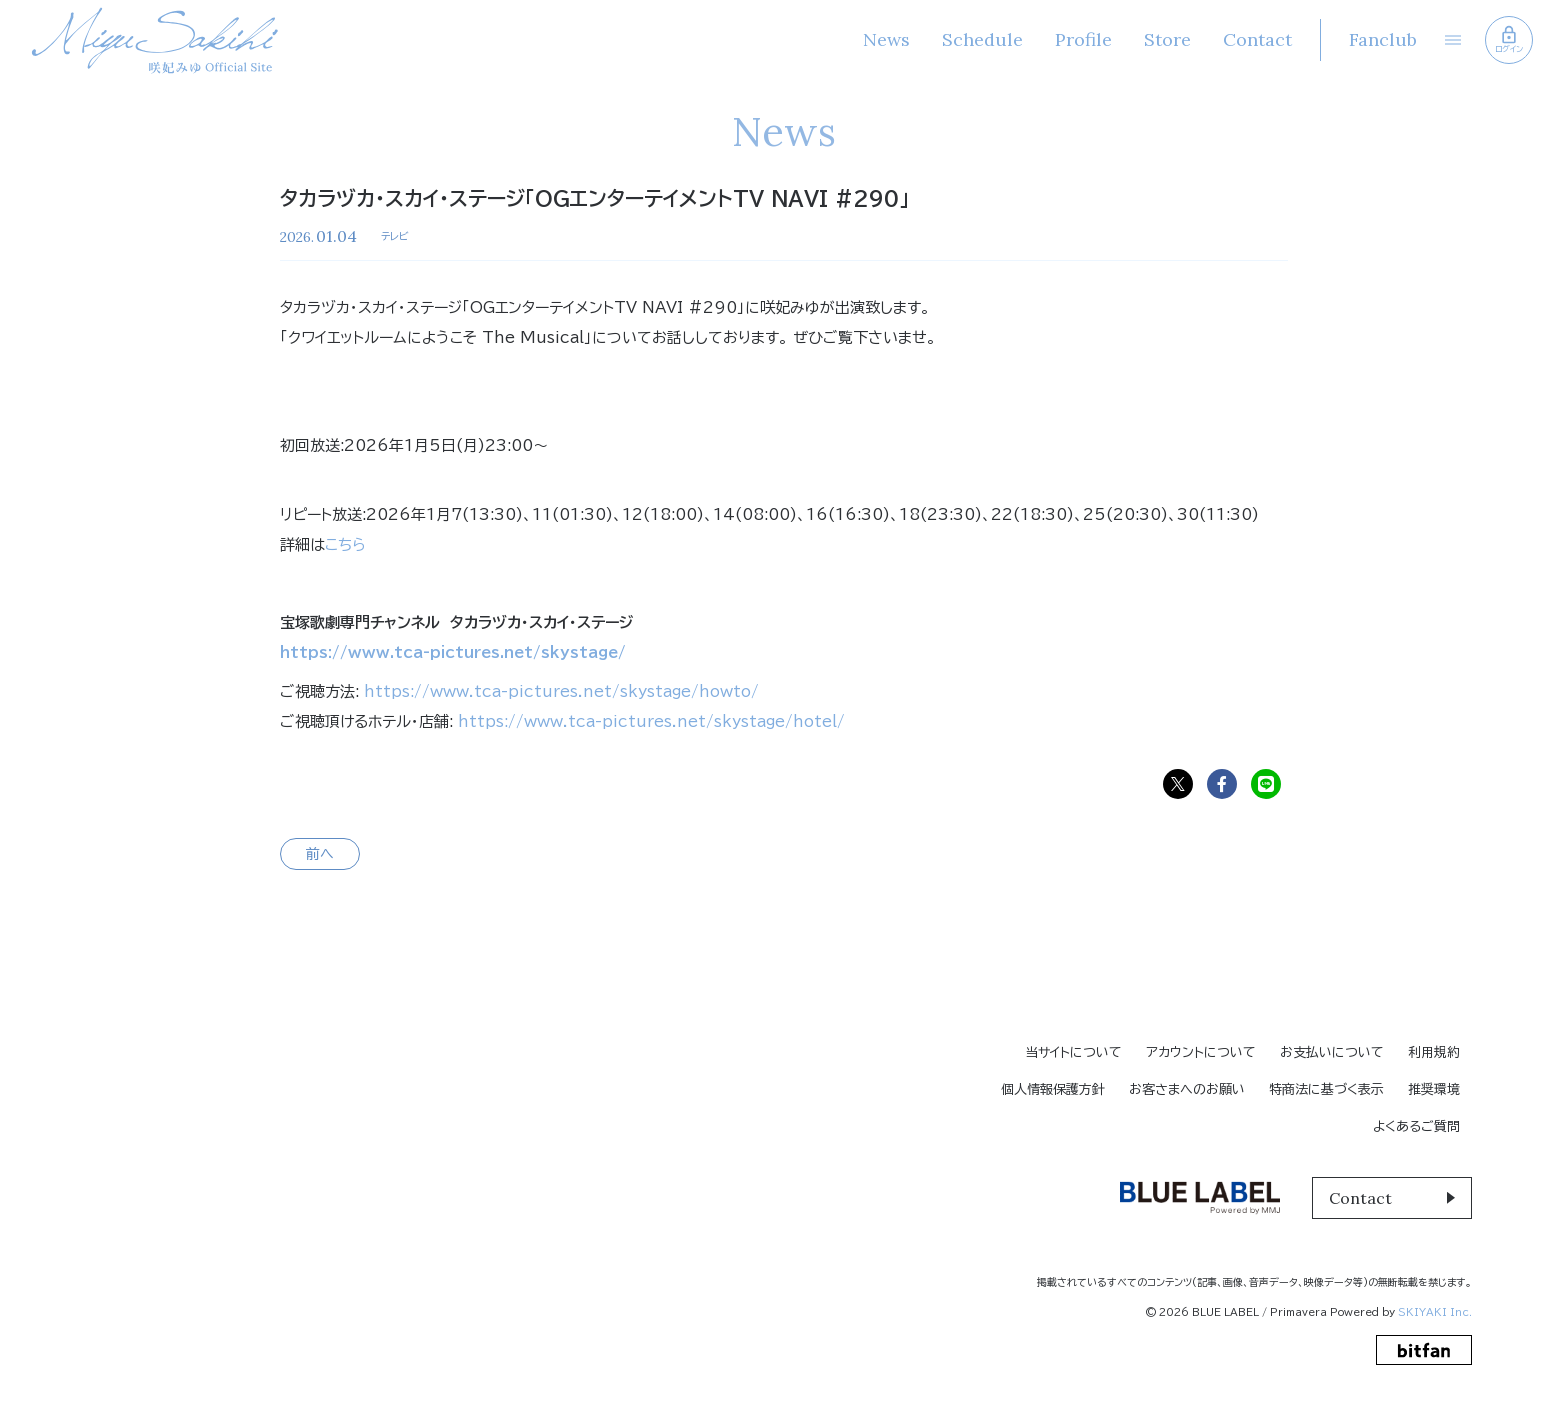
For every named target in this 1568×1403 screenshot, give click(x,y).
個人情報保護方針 (1053, 1089)
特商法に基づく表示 (1326, 1089)
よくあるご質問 (1416, 1126)
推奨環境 (1434, 1089)
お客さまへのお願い (1187, 1089)
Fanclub (1382, 39)
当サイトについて (1073, 1052)
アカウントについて (1201, 1052)
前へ (320, 854)
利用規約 (1434, 1052)
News (885, 39)
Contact (1256, 39)
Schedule (981, 39)
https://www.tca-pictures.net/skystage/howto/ (561, 691)
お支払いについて (1332, 1052)
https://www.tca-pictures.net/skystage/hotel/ (651, 721)
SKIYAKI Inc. (1435, 1312)
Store (1166, 39)
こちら (345, 544)
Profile (1082, 39)
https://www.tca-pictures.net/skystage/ (453, 652)
